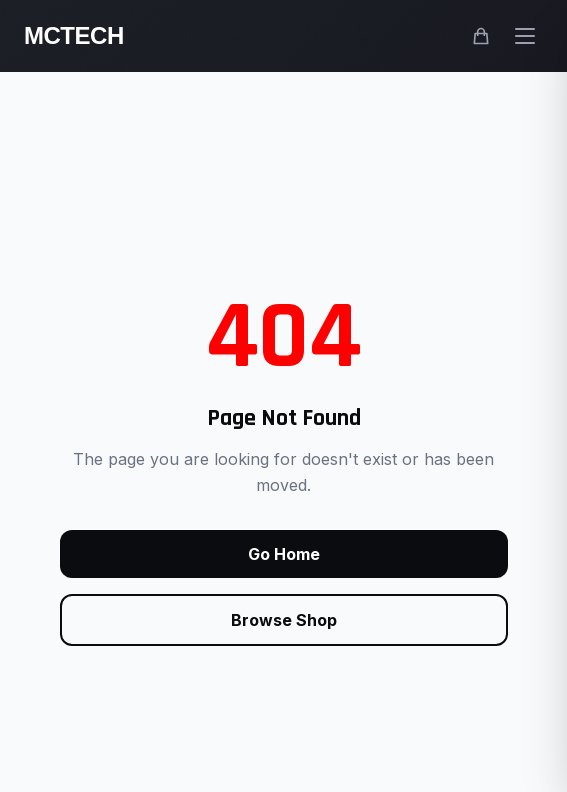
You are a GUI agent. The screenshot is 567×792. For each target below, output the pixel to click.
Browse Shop (284, 620)
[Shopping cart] (481, 36)
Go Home (284, 554)
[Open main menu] (525, 36)
